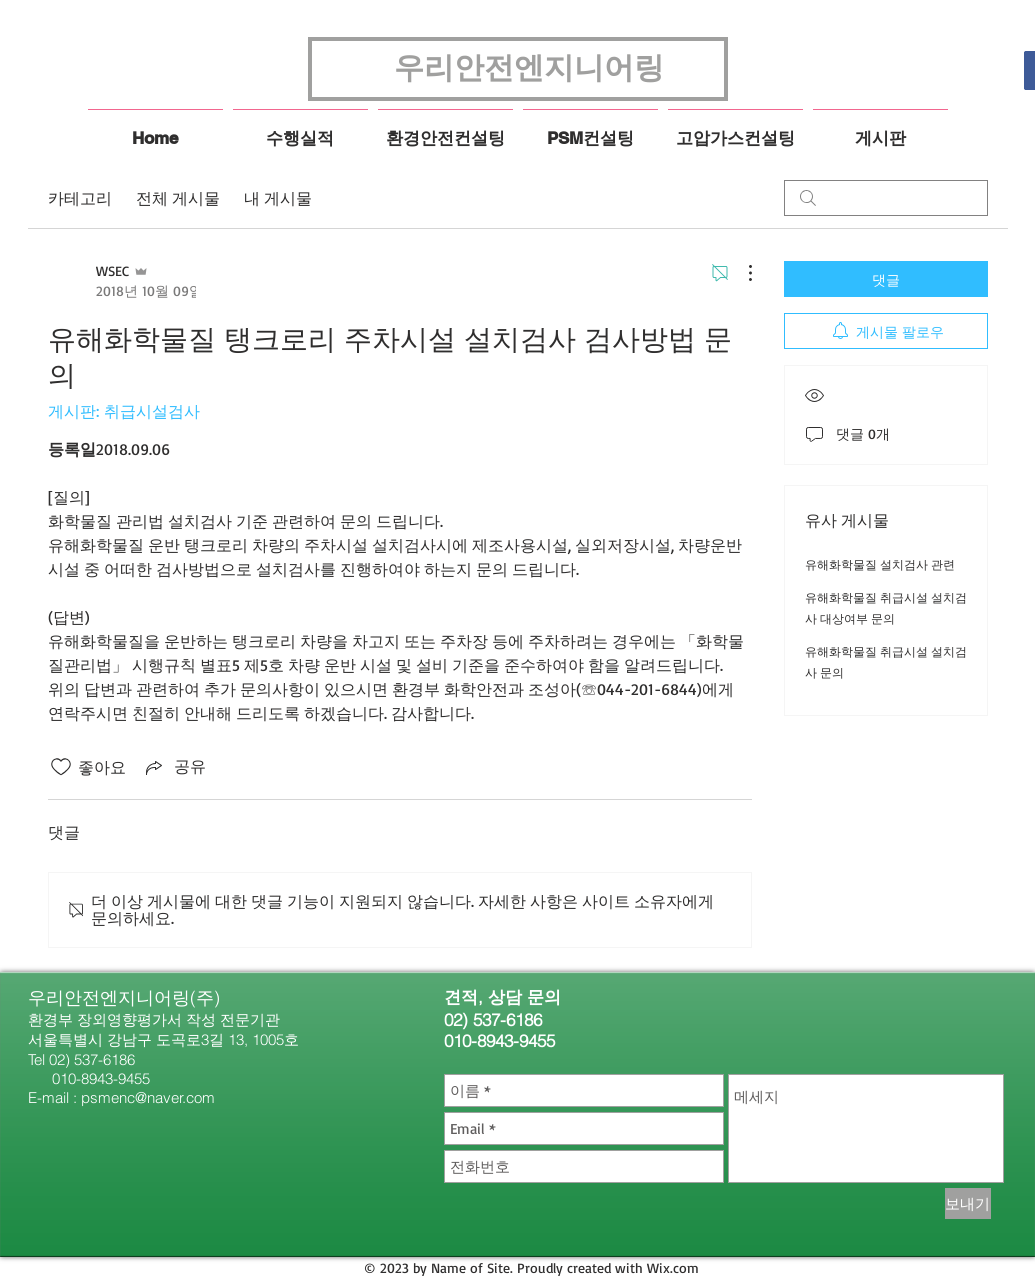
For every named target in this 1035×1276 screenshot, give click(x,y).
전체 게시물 (178, 198)
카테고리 (80, 198)
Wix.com (673, 1267)
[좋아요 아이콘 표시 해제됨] (61, 767)
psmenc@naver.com (148, 1097)
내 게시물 (278, 198)
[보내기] (968, 1203)
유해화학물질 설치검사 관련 (880, 564)
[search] (886, 198)
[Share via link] (174, 767)
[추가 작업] (740, 273)
